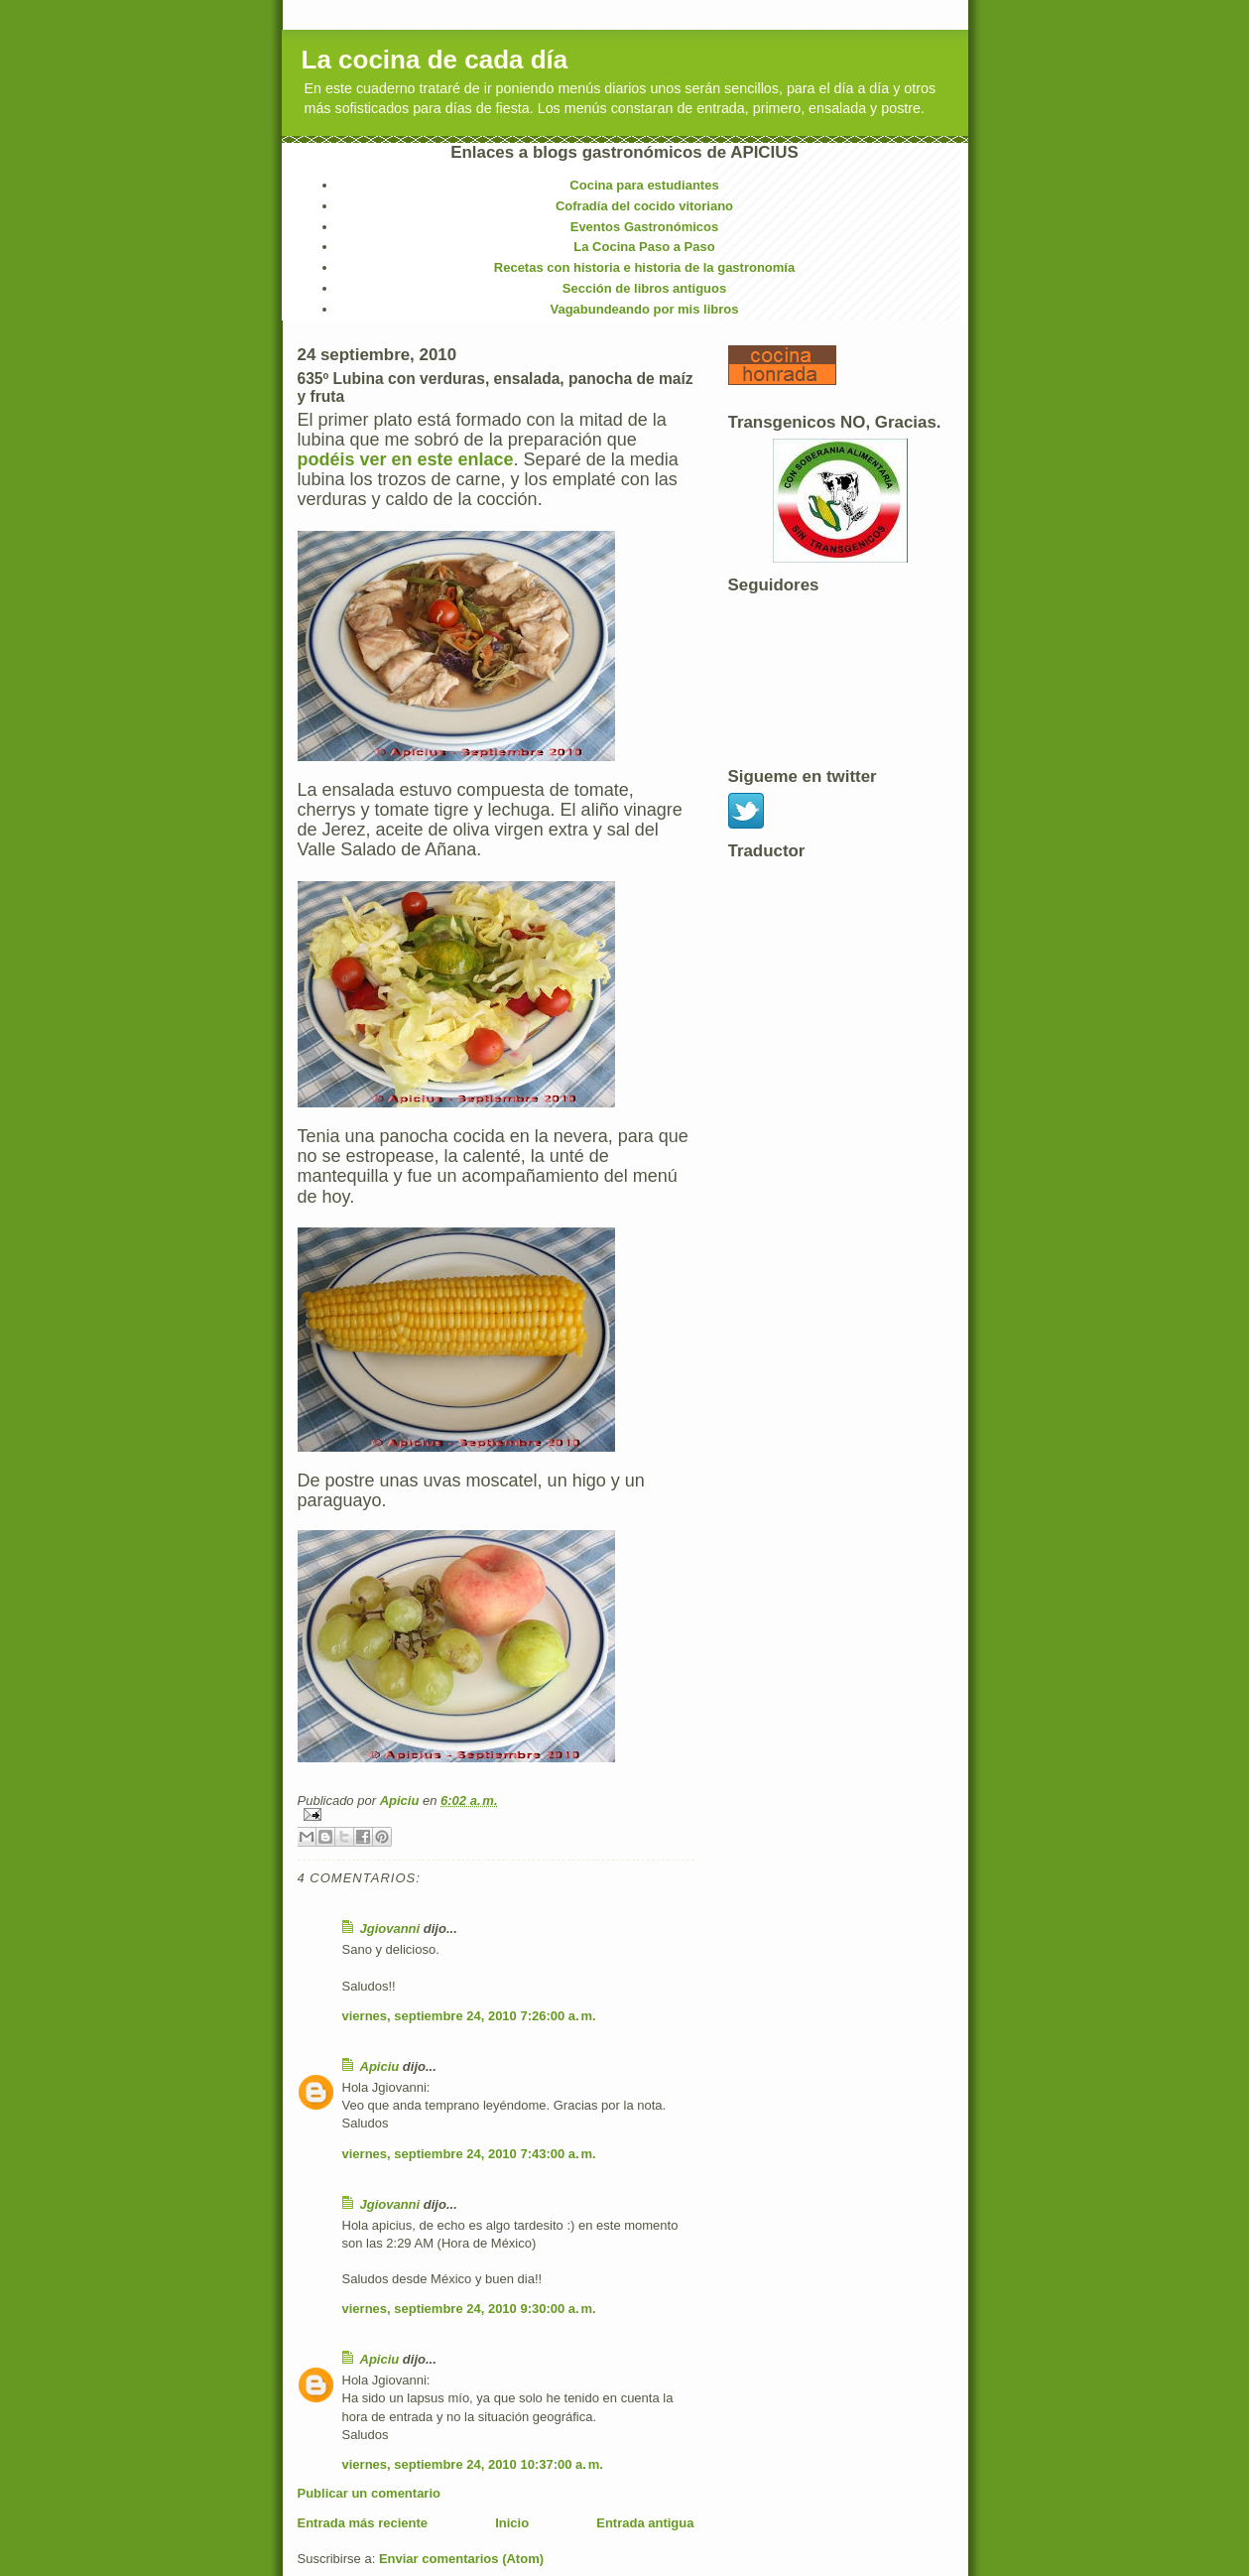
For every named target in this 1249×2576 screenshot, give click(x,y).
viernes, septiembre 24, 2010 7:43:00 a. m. (469, 2153)
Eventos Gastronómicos (644, 226)
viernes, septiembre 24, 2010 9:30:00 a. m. (469, 2308)
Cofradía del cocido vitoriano (644, 205)
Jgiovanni (390, 1928)
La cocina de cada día (435, 59)
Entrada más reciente (363, 2522)
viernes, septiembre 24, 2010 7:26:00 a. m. (469, 2015)
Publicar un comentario (369, 2493)
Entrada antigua (644, 2522)
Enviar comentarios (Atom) (461, 2558)
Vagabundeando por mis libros (645, 309)
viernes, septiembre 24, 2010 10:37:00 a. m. (472, 2464)
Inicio (512, 2522)
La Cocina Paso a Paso (643, 246)
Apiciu (401, 1800)
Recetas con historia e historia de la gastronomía (644, 267)
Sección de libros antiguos (644, 288)
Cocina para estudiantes (643, 185)
